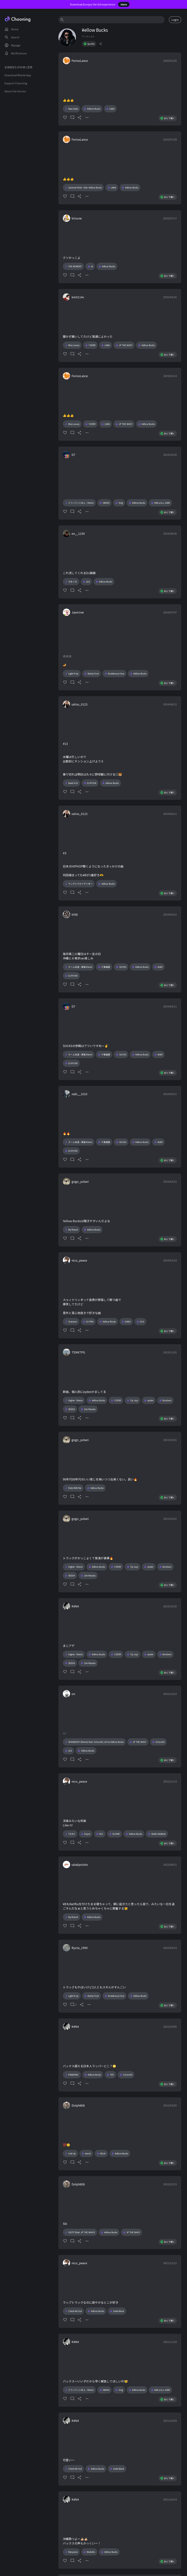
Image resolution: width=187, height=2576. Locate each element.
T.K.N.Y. (70, 1834)
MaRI (158, 967)
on (73, 1694)
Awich (86, 2153)
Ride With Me (73, 1488)
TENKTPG (78, 1352)
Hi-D (140, 1321)
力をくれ (71, 581)
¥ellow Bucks (92, 109)
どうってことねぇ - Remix (79, 503)
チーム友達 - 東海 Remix (78, 967)
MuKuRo (89, 2552)
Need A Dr (71, 783)
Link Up (70, 2153)
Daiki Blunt (117, 2311)
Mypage (12, 45)
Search (11, 37)
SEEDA (70, 1409)
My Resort (71, 1229)
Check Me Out (73, 2311)
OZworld (158, 1742)
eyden (148, 1400)
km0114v (78, 297)
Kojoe (85, 1834)
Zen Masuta (88, 1409)
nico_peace (79, 1260)
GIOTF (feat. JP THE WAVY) (80, 2232)
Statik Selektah (157, 1834)
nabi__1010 (79, 1094)
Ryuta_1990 (80, 1948)
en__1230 (78, 533)
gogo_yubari (80, 1181)
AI (90, 266)
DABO (126, 1321)
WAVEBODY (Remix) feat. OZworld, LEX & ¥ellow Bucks (94, 1742)
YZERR (90, 345)
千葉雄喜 (104, 967)
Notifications (15, 53)
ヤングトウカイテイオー (78, 884)
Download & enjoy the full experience (99, 4)
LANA (110, 109)
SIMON (104, 503)
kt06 (75, 914)
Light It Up (72, 673)
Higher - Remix (74, 1400)
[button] (119, 89)
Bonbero (165, 1400)
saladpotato (80, 1864)
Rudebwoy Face (114, 673)
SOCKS (121, 967)
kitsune (77, 218)
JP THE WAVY (124, 345)
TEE (110, 2074)
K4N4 (75, 1606)
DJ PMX (88, 1321)
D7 (73, 454)
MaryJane (71, 2552)
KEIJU (101, 2153)
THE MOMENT (73, 266)
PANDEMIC (72, 2074)
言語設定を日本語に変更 (18, 67)
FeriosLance (80, 60)
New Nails (71, 109)
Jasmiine (78, 612)
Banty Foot (91, 673)
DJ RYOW (90, 783)
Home (11, 29)
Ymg (119, 503)
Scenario (71, 1321)
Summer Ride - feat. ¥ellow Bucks (83, 187)
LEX (86, 581)
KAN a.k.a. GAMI (160, 503)
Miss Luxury (72, 345)
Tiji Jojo (132, 1400)
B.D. (99, 1834)
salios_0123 (79, 704)
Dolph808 (78, 2105)
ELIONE (114, 1834)
